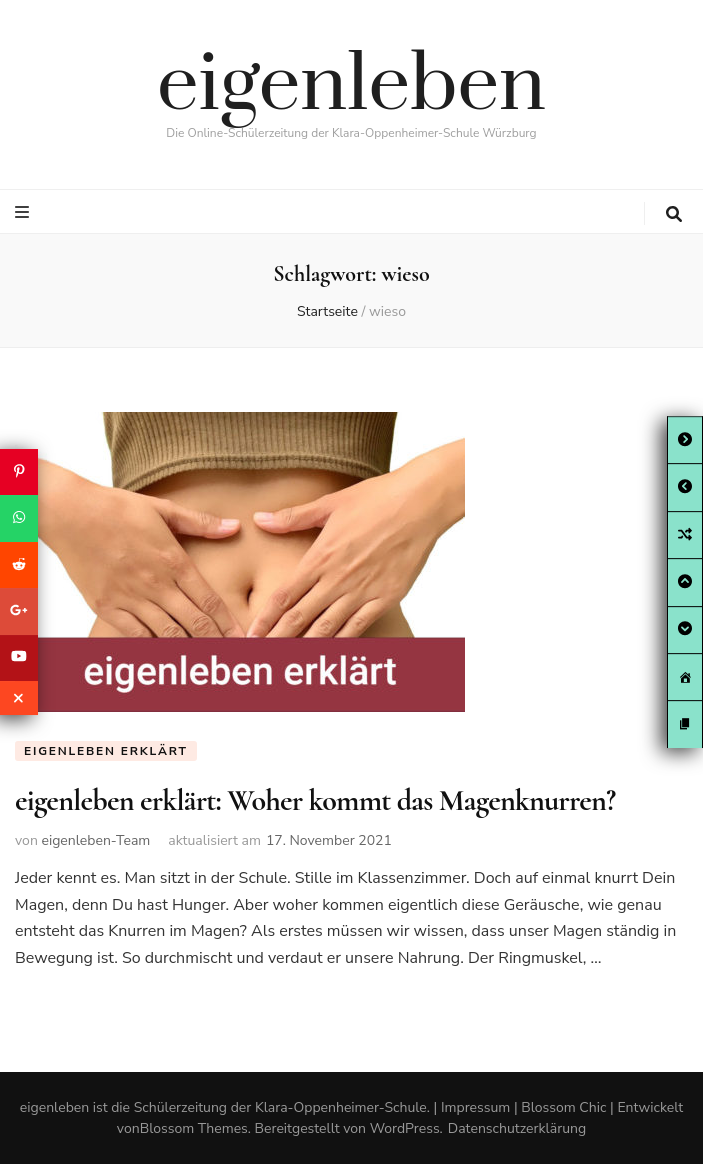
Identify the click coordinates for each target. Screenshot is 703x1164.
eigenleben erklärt (106, 751)
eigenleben (351, 86)
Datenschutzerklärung (517, 1128)
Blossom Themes (194, 1128)
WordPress (405, 1128)
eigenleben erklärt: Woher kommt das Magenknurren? (315, 800)
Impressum (475, 1107)
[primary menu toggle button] (24, 212)
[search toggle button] (674, 214)
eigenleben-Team (95, 840)
